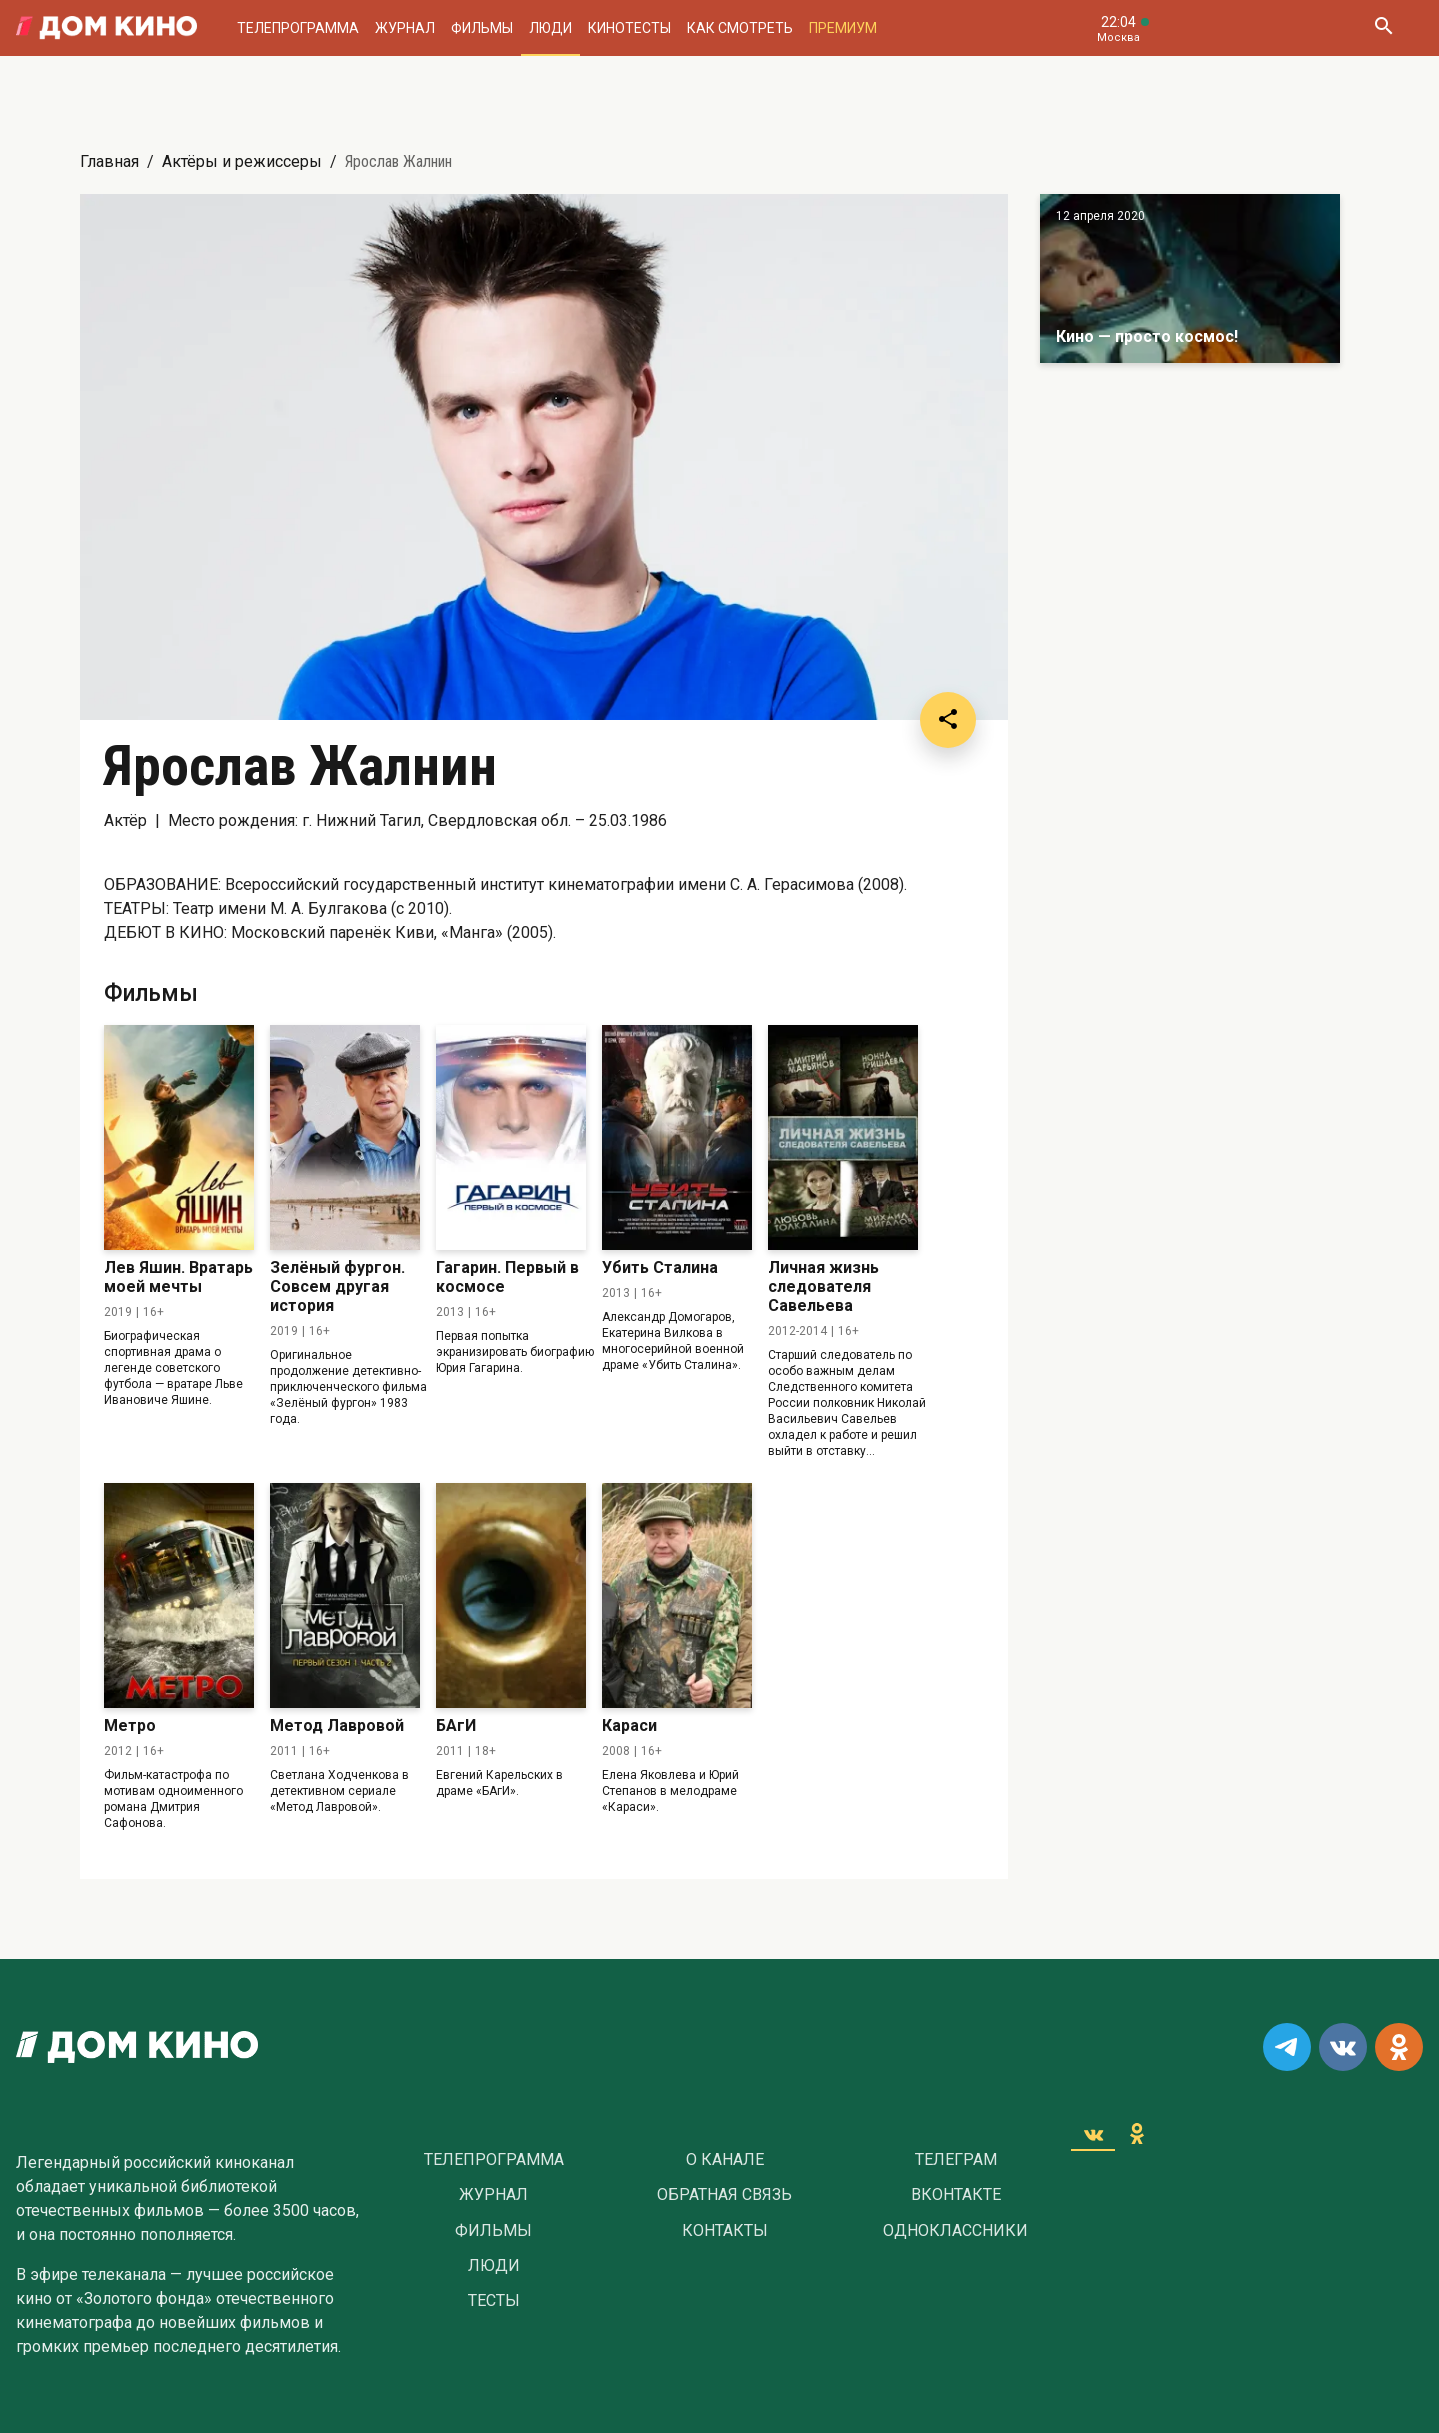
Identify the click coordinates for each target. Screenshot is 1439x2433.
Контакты (725, 2231)
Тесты (494, 2301)
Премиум (843, 28)
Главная (109, 161)
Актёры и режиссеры (242, 161)
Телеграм (956, 2160)
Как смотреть (740, 28)
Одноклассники (955, 2231)
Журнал (405, 28)
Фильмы (482, 28)
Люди (550, 28)
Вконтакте (956, 2195)
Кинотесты (629, 28)
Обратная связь (724, 2195)
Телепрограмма (298, 28)
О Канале (725, 2160)
